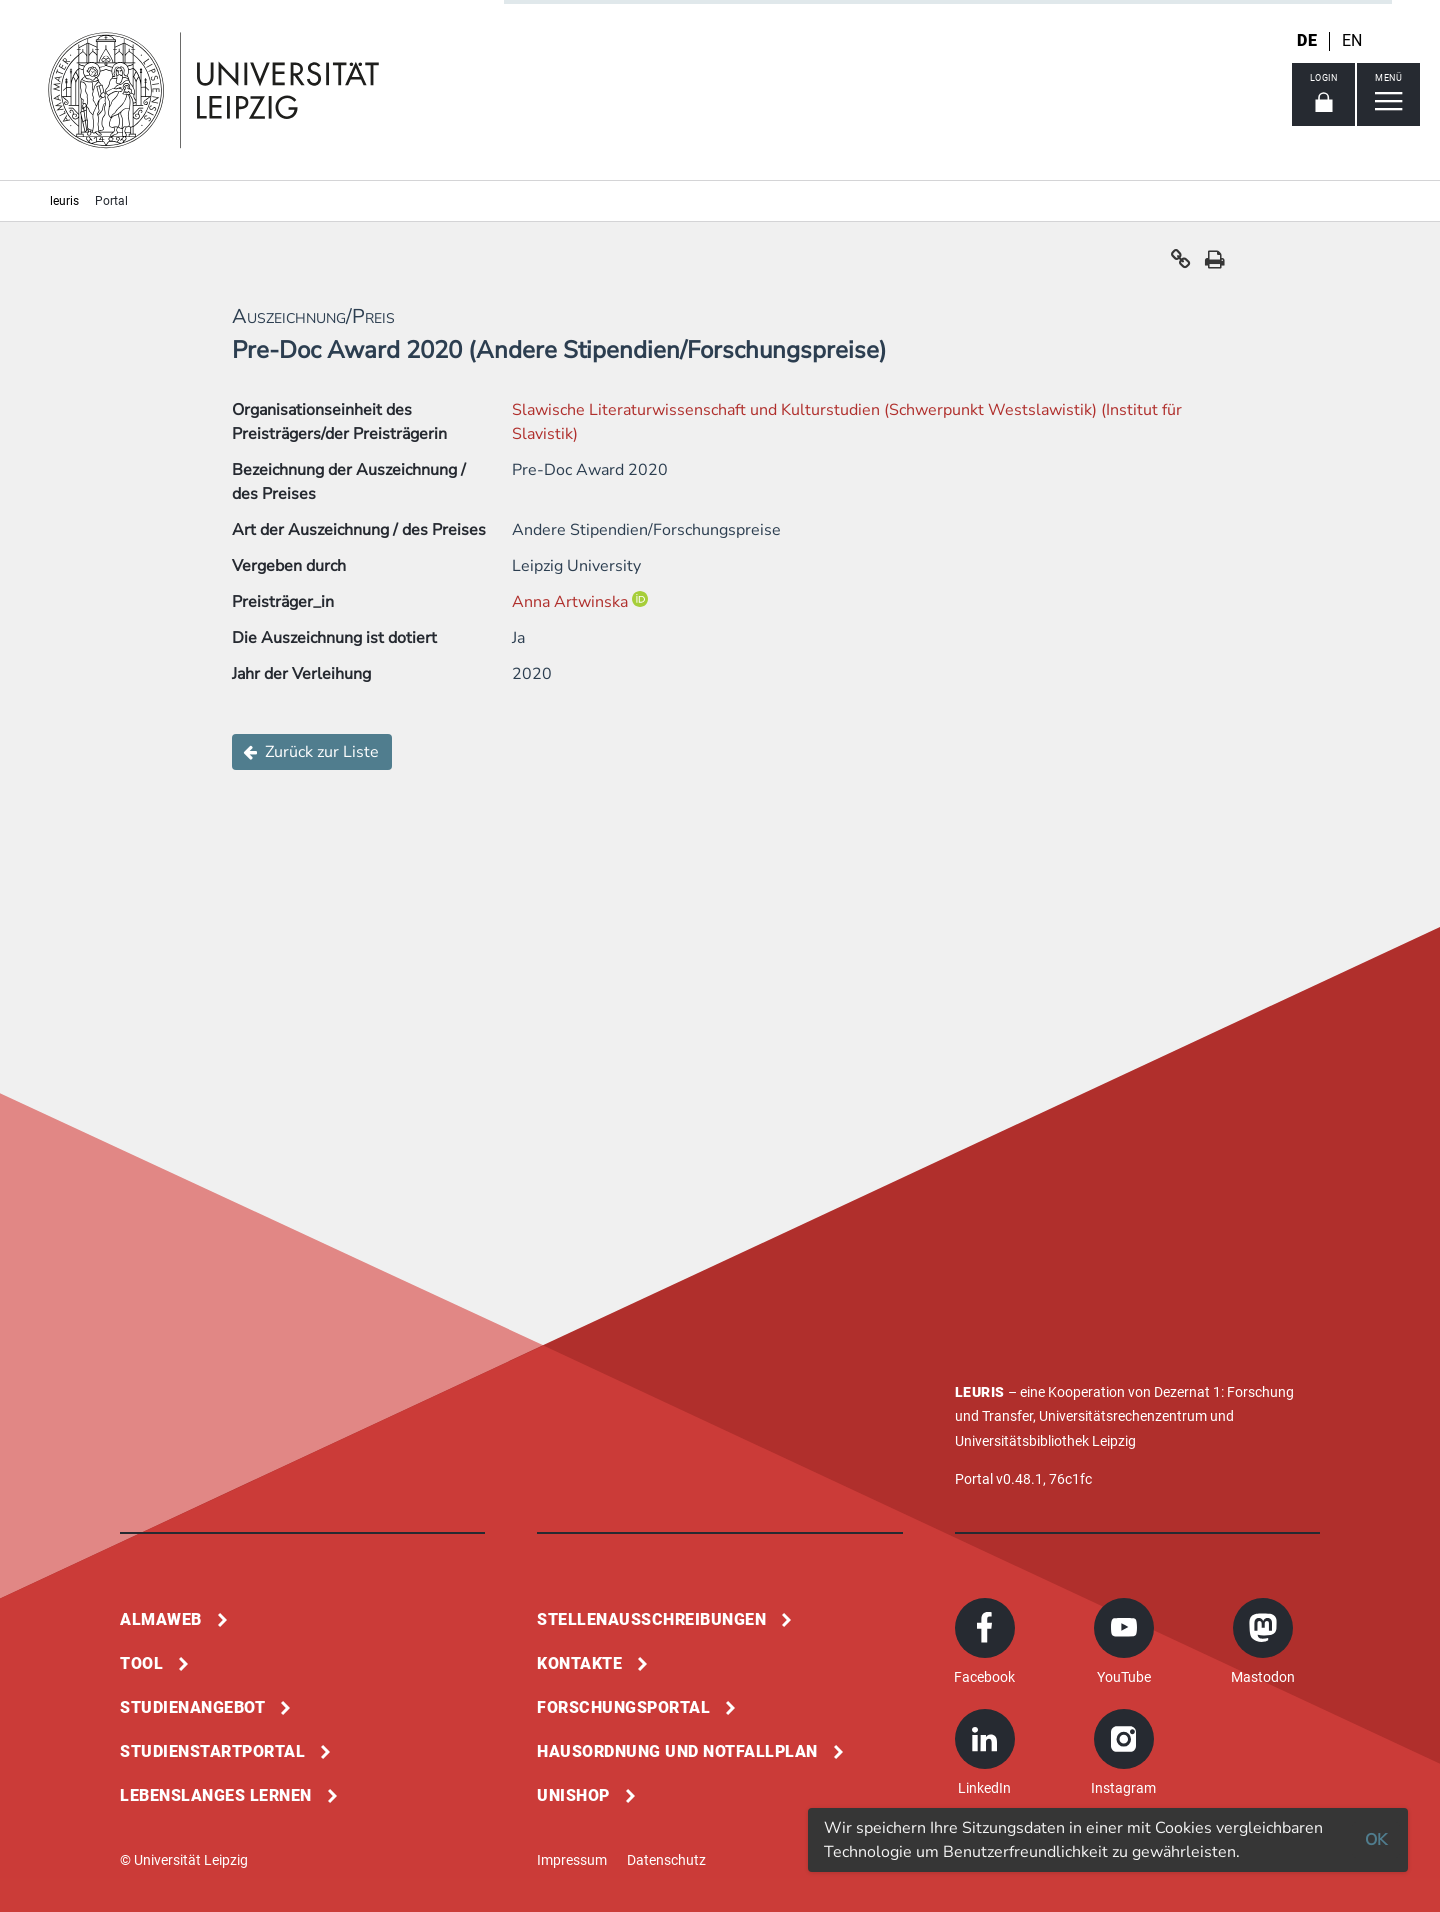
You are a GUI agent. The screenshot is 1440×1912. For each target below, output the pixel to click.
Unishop (573, 1795)
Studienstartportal (212, 1751)
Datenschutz (666, 1860)
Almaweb (161, 1619)
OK (1376, 1840)
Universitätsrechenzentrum (1123, 1416)
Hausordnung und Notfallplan (677, 1751)
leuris (64, 201)
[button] (1181, 264)
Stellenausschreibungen (651, 1619)
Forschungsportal (623, 1707)
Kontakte (579, 1663)
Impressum (572, 1860)
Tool (141, 1663)
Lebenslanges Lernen (216, 1795)
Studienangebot (192, 1707)
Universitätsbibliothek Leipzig (1045, 1441)
